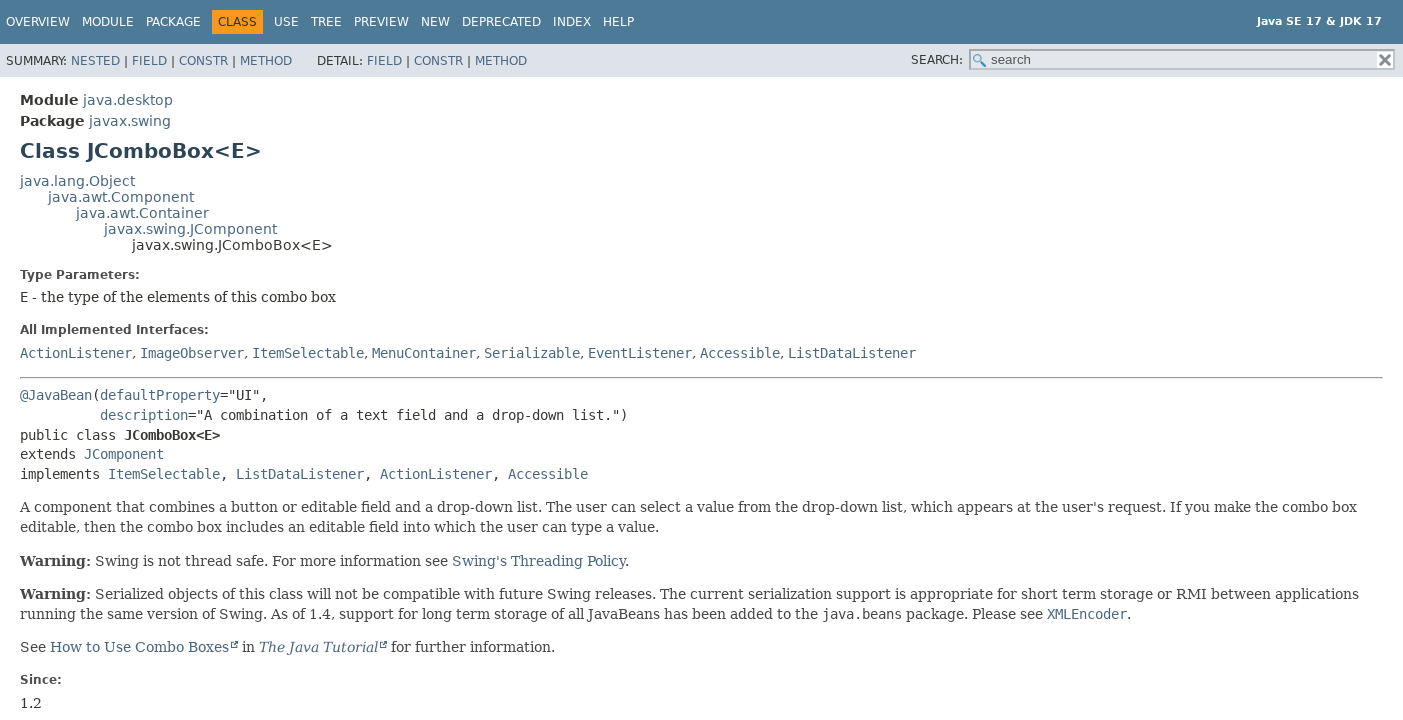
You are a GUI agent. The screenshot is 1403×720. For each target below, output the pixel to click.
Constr (203, 61)
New (435, 22)
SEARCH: (937, 60)
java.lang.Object (77, 181)
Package (173, 22)
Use (286, 22)
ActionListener (76, 353)
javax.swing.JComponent (190, 229)
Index (572, 22)
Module (108, 22)
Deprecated (501, 22)
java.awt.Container (142, 213)
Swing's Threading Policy (538, 561)
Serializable (532, 353)
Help (618, 22)
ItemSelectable (308, 353)
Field (149, 61)
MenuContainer (424, 353)
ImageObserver (192, 353)
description (144, 415)
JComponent (124, 454)
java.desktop (128, 100)
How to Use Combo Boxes (139, 647)
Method (266, 61)
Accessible (740, 353)
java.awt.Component (121, 197)
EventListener (640, 353)
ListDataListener (852, 353)
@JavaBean (56, 395)
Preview (381, 22)
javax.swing (130, 121)
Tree (326, 22)
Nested (95, 61)
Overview (38, 22)
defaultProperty (160, 395)
